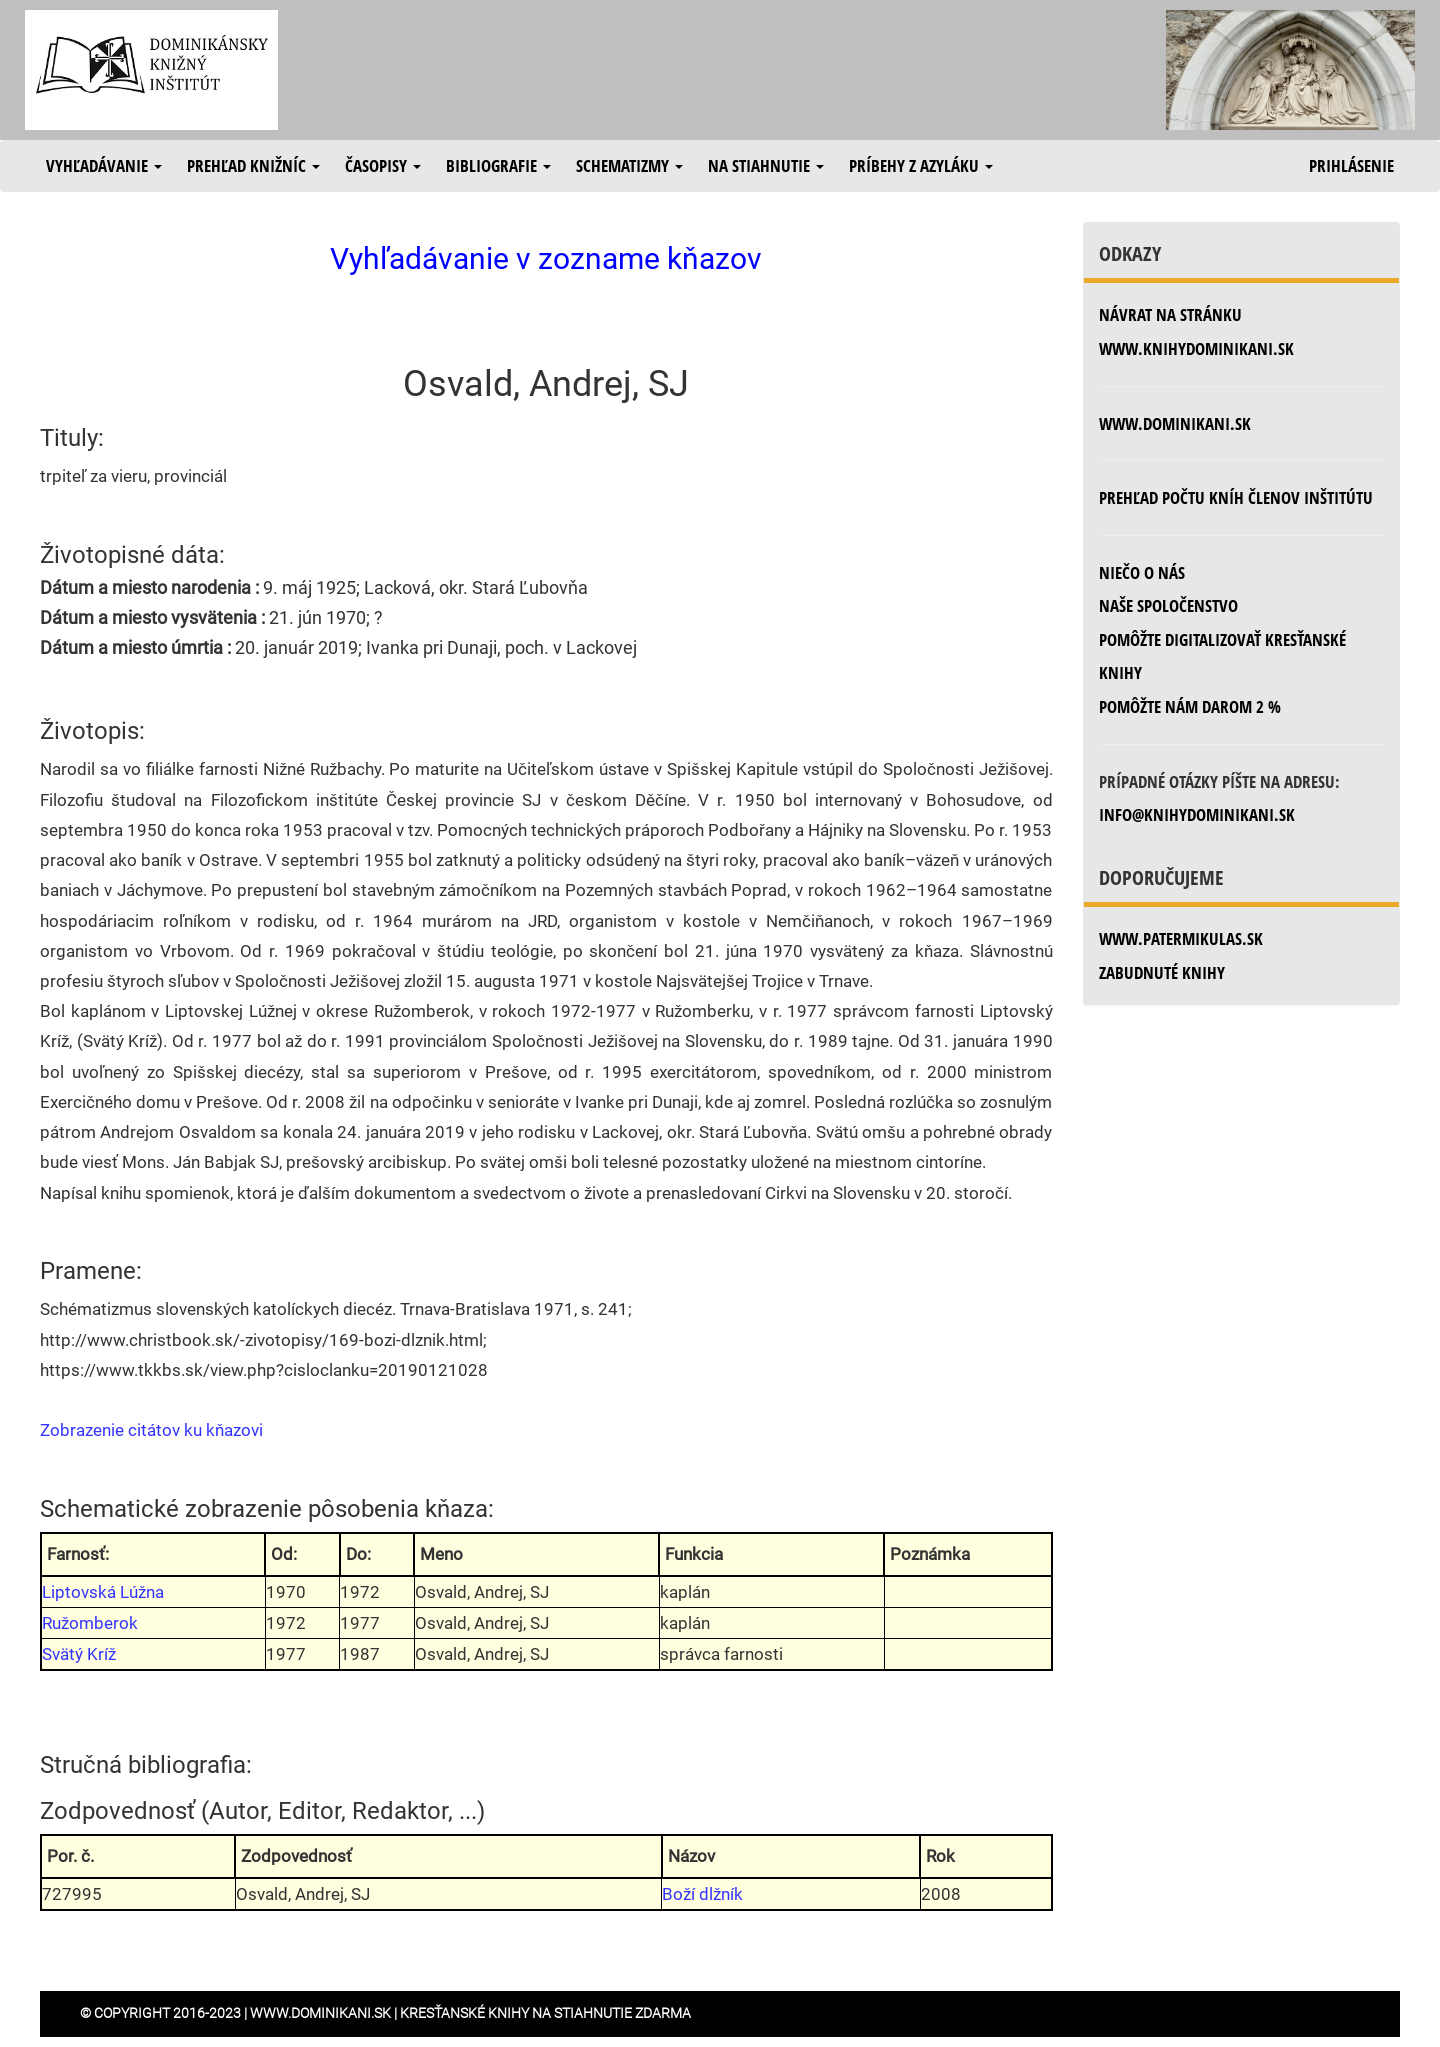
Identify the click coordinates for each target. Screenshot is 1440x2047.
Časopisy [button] (383, 165)
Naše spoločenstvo (1168, 605)
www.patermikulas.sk (1181, 938)
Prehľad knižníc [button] (253, 165)
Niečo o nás (1142, 572)
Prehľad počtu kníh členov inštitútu (1236, 497)
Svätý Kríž (79, 1654)
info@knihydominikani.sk (1197, 814)
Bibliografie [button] (498, 165)
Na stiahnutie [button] (766, 165)
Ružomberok (90, 1623)
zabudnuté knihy (1162, 972)
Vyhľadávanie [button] (104, 165)
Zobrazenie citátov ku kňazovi (151, 1430)
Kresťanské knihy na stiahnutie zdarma (545, 2013)
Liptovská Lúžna (103, 1592)
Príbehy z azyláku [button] (921, 165)
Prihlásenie (1351, 165)
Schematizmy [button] (629, 165)
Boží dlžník (702, 1894)
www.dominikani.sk (1175, 423)
